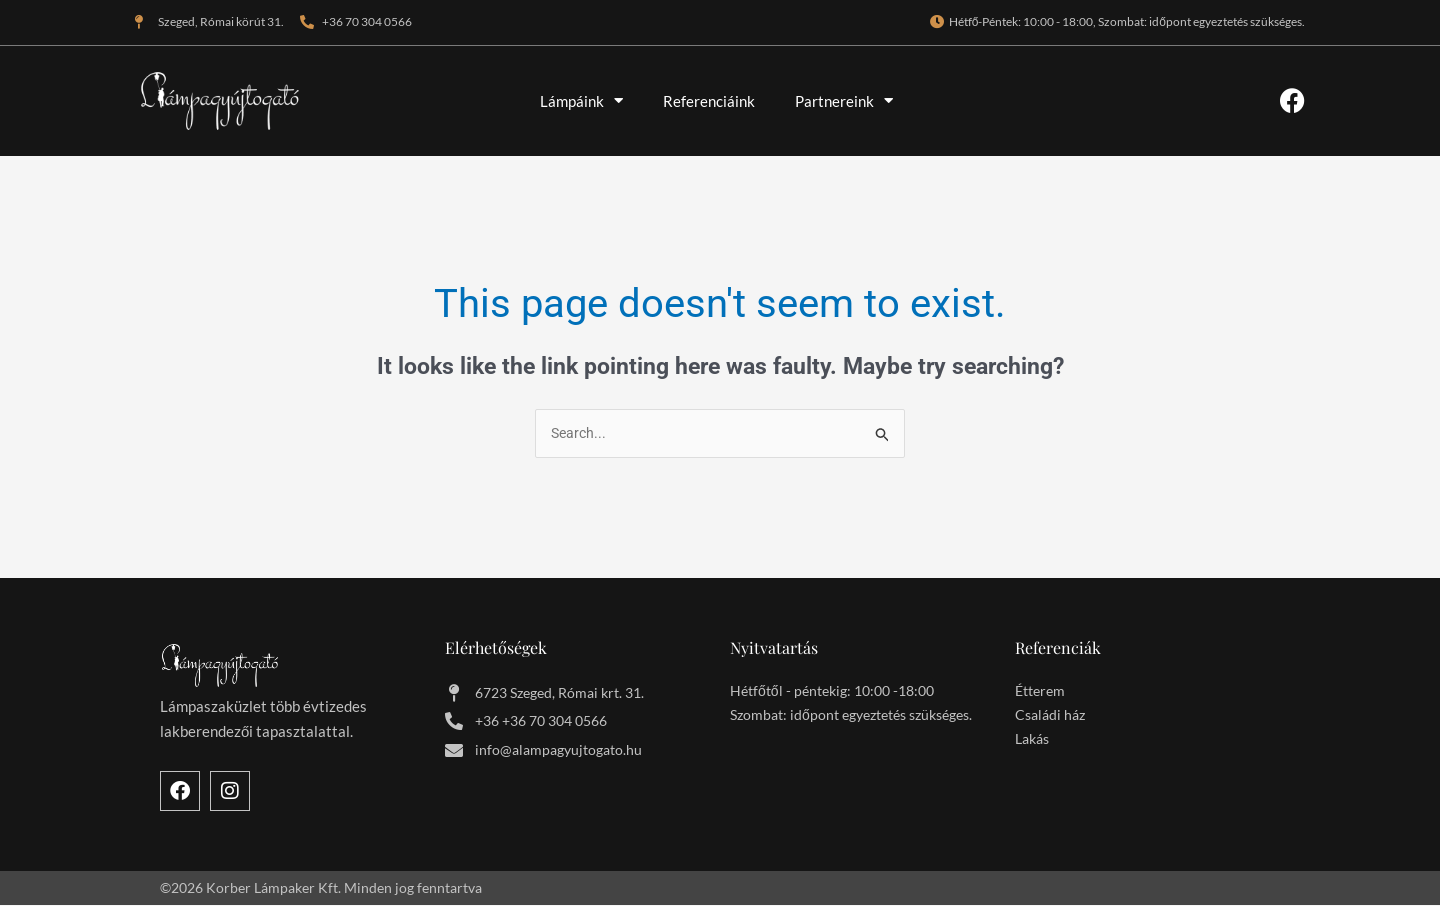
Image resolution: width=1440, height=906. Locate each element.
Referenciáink (709, 101)
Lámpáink (581, 100)
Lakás (1032, 740)
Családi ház (1050, 716)
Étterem (1040, 692)
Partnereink (844, 100)
